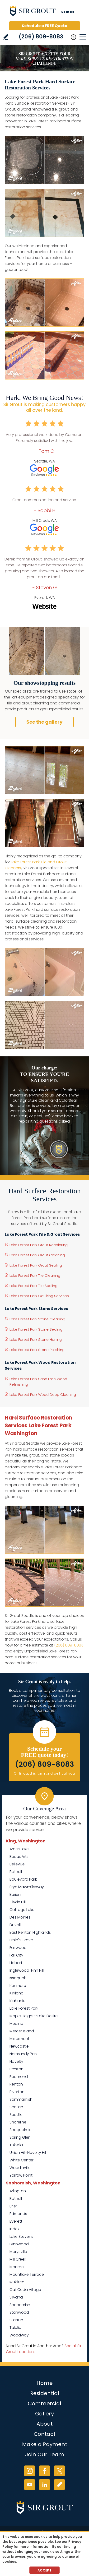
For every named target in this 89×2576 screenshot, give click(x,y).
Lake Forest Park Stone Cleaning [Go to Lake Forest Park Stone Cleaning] (37, 1319)
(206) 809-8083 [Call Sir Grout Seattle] (41, 36)
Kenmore (17, 1985)
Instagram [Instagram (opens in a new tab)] (29, 2470)
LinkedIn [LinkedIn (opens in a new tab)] (44, 2484)
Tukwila (16, 2145)
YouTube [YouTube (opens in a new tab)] (29, 2484)
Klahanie (17, 2000)
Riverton (16, 2092)
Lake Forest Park (23, 2008)
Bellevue (17, 1864)
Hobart (15, 1963)
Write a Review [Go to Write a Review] (5, 37)
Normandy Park (23, 2054)
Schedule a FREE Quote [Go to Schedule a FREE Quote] (44, 25)
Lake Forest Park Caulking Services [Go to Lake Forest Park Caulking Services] (39, 1295)
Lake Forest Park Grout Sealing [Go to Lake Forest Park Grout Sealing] (35, 1265)
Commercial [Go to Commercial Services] (44, 2403)
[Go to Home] (44, 11)
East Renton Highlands (30, 1932)
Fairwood (18, 1947)
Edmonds (18, 2213)
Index (14, 2229)
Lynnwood (19, 2244)
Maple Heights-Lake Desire (33, 2016)
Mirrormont (19, 2038)
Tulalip (15, 2327)
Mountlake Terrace (26, 2274)
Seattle (16, 2114)
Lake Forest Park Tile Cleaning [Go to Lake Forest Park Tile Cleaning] (34, 1275)
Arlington (17, 2191)
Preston (16, 2069)
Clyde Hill (17, 1902)
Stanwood (19, 2312)
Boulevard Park (23, 1879)
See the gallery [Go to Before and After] (44, 722)
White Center (21, 2160)
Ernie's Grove (21, 1940)
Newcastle (19, 2046)
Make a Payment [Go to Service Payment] (44, 2444)
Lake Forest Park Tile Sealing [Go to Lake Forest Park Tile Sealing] (33, 1285)
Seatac (16, 2107)
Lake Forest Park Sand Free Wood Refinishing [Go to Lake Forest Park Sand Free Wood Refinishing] (38, 1381)
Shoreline (17, 2122)
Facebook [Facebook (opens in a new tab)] (44, 2470)
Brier (13, 2206)
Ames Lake (19, 1849)
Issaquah (18, 1978)
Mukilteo (16, 2282)
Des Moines (19, 1917)
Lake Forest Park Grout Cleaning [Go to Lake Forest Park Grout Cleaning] (37, 1255)
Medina (16, 2023)
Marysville (18, 2251)
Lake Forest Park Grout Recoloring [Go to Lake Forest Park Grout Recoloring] (38, 1244)
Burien (15, 1894)
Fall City (16, 1955)
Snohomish (19, 2305)
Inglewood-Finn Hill (26, 1970)
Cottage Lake (21, 1909)
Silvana (16, 2297)
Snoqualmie (20, 2129)
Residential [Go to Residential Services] (44, 2393)
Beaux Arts (18, 1856)
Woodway (19, 2335)
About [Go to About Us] (45, 2424)
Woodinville (20, 2167)
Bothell (15, 1871)
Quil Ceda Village (25, 2289)
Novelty (16, 2061)
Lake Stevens (21, 2236)
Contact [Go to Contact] (45, 2434)
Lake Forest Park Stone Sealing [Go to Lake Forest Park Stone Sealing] (35, 1329)
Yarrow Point (21, 2175)
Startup (16, 2320)
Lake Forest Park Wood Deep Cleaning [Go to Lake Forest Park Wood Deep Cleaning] (42, 1394)
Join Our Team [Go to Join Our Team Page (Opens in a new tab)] (44, 2454)
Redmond (18, 2076)
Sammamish (21, 2099)
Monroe (16, 2267)
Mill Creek (17, 2259)
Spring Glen (20, 2137)
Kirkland (16, 1993)
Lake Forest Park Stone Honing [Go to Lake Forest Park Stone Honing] (35, 1339)
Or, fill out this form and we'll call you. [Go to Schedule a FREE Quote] (44, 1773)
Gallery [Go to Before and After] (44, 2413)
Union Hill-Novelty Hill (28, 2152)
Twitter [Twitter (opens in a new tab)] (59, 2470)
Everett (15, 2221)
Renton (16, 2084)
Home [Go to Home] (45, 2383)
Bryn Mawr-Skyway (26, 1887)
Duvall (15, 1925)
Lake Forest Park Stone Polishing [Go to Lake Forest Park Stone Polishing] (37, 1349)
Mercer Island (21, 2031)
